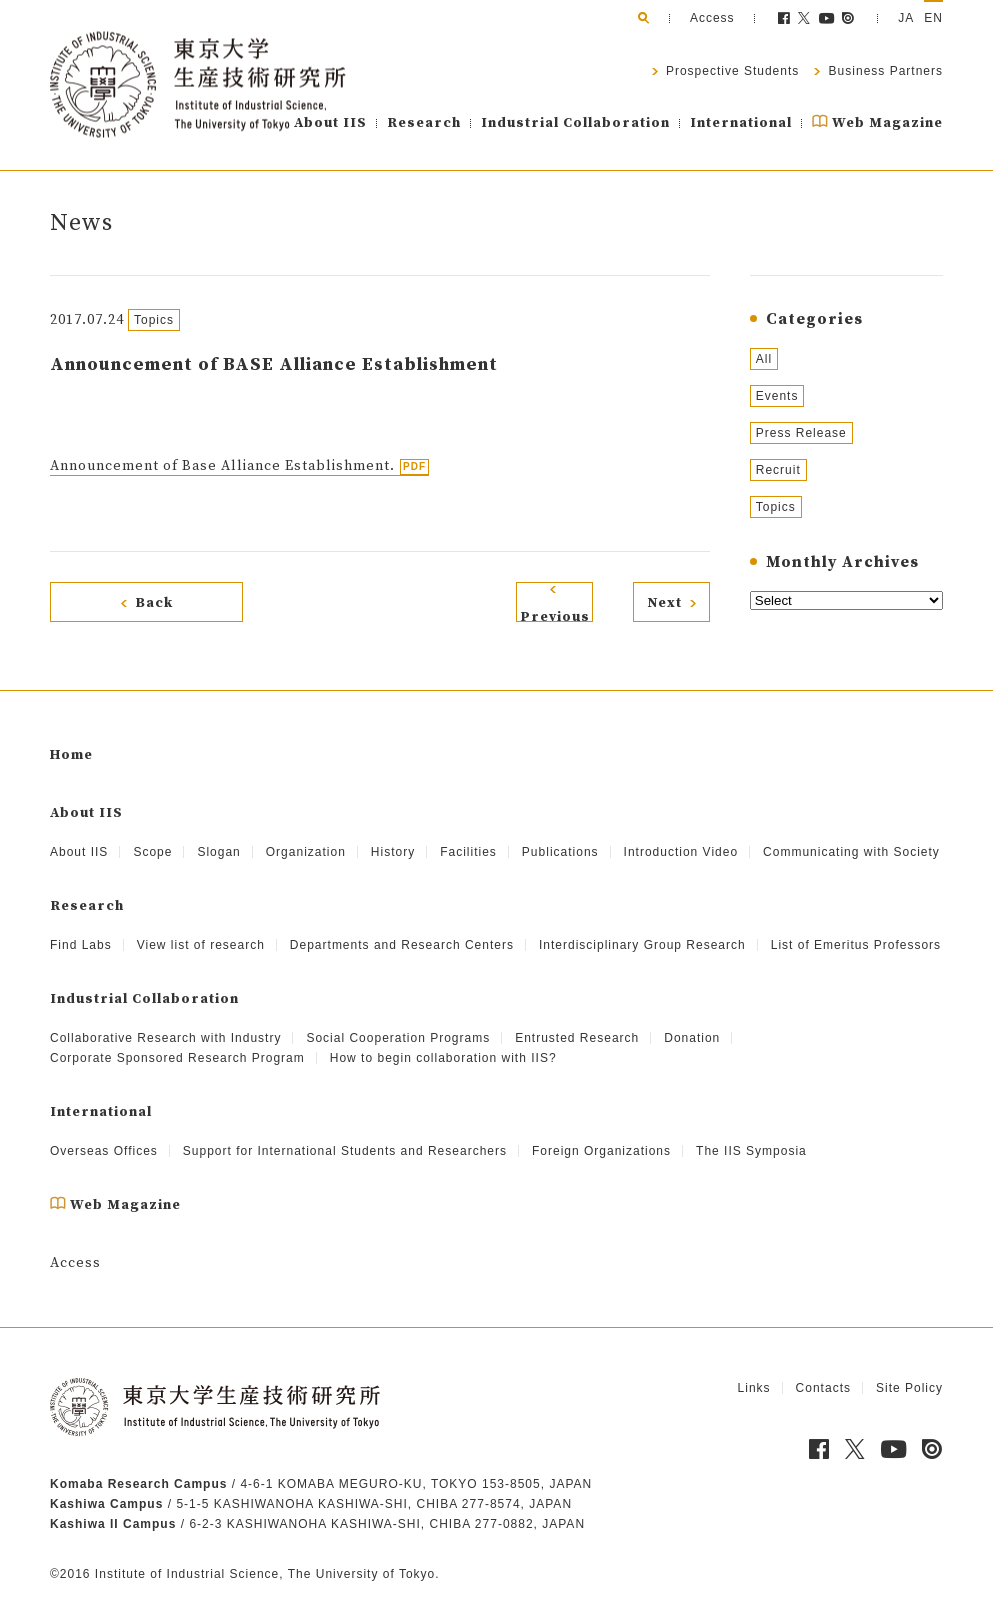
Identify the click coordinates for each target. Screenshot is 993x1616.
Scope (152, 834)
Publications (560, 834)
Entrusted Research (577, 1020)
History (393, 834)
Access (712, 18)
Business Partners (883, 71)
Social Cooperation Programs (398, 1020)
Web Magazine (877, 123)
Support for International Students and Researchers (345, 1133)
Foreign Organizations (601, 1133)
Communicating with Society (851, 834)
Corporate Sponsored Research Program (177, 1040)
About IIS (330, 123)
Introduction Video (681, 834)
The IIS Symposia (751, 1133)
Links (754, 1370)
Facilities (468, 834)
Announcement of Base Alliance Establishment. (222, 466)
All (764, 359)
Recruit (778, 470)
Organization (306, 834)
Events (777, 396)
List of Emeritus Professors (856, 927)
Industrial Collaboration (575, 123)
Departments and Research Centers (402, 927)
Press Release (801, 433)
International (741, 123)
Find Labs (81, 927)
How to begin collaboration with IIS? (443, 1040)
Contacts (823, 1370)
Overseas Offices (104, 1133)
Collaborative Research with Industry (165, 1020)
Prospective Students (731, 71)
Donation (692, 1020)
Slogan (218, 834)
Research (424, 123)
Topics (776, 507)
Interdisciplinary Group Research (642, 927)
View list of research (201, 927)
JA (906, 18)
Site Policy (909, 1370)
